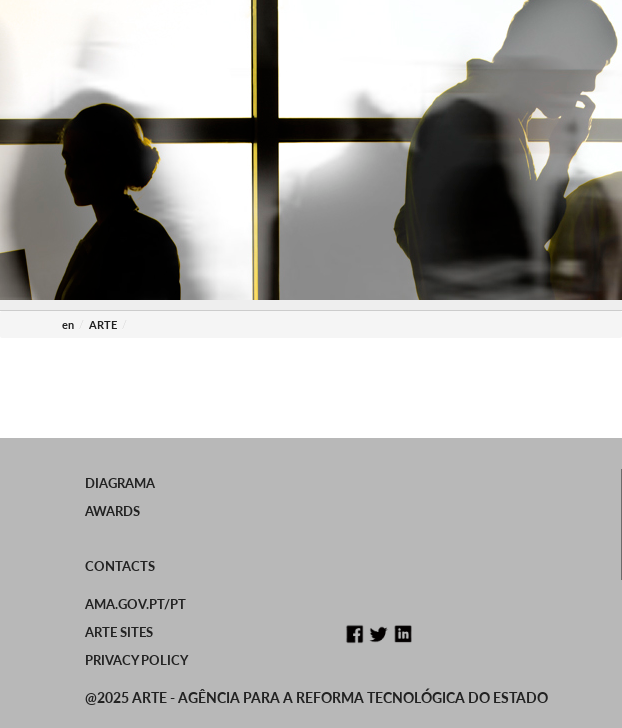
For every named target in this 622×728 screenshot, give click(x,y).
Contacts (120, 566)
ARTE (103, 324)
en (68, 324)
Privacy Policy (136, 660)
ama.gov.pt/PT (135, 604)
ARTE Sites (119, 632)
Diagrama (120, 483)
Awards (112, 511)
